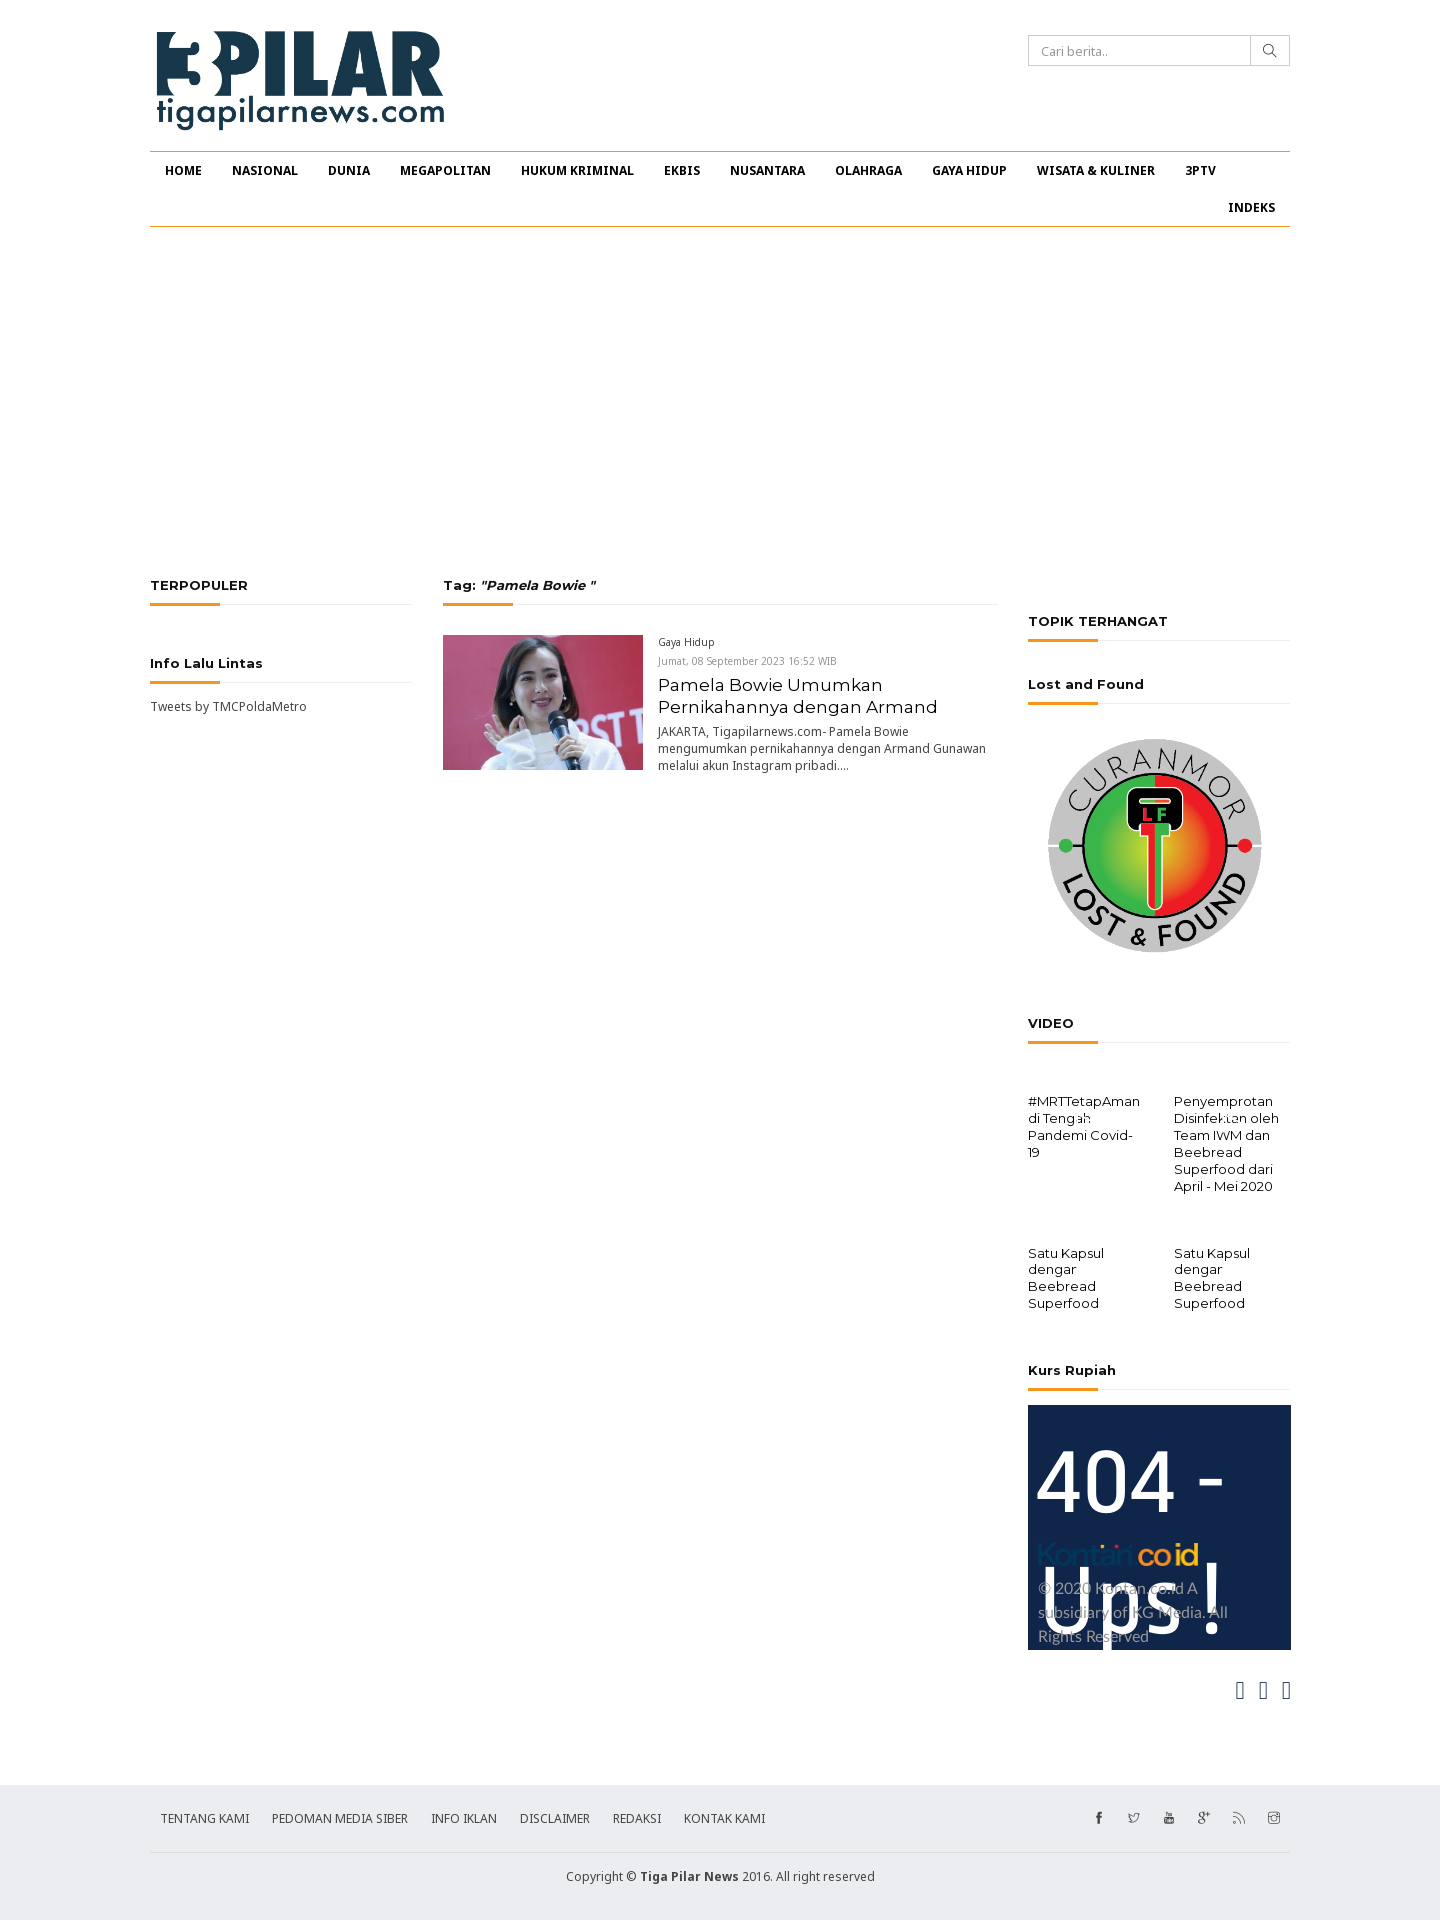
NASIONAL (265, 170)
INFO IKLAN (464, 1816)
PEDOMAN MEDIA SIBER (340, 1816)
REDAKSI (637, 1816)
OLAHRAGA (868, 170)
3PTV (1200, 170)
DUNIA (349, 170)
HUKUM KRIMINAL (577, 170)
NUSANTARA (767, 170)
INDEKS (1251, 207)
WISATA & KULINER (1096, 170)
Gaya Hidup (686, 642)
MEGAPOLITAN (445, 170)
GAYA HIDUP (969, 170)
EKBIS (682, 170)
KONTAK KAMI (724, 1816)
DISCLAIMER (555, 1816)
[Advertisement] (720, 402)
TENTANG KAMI (204, 1816)
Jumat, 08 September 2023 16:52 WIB (747, 661)
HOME (183, 170)
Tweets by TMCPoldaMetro (228, 706)
